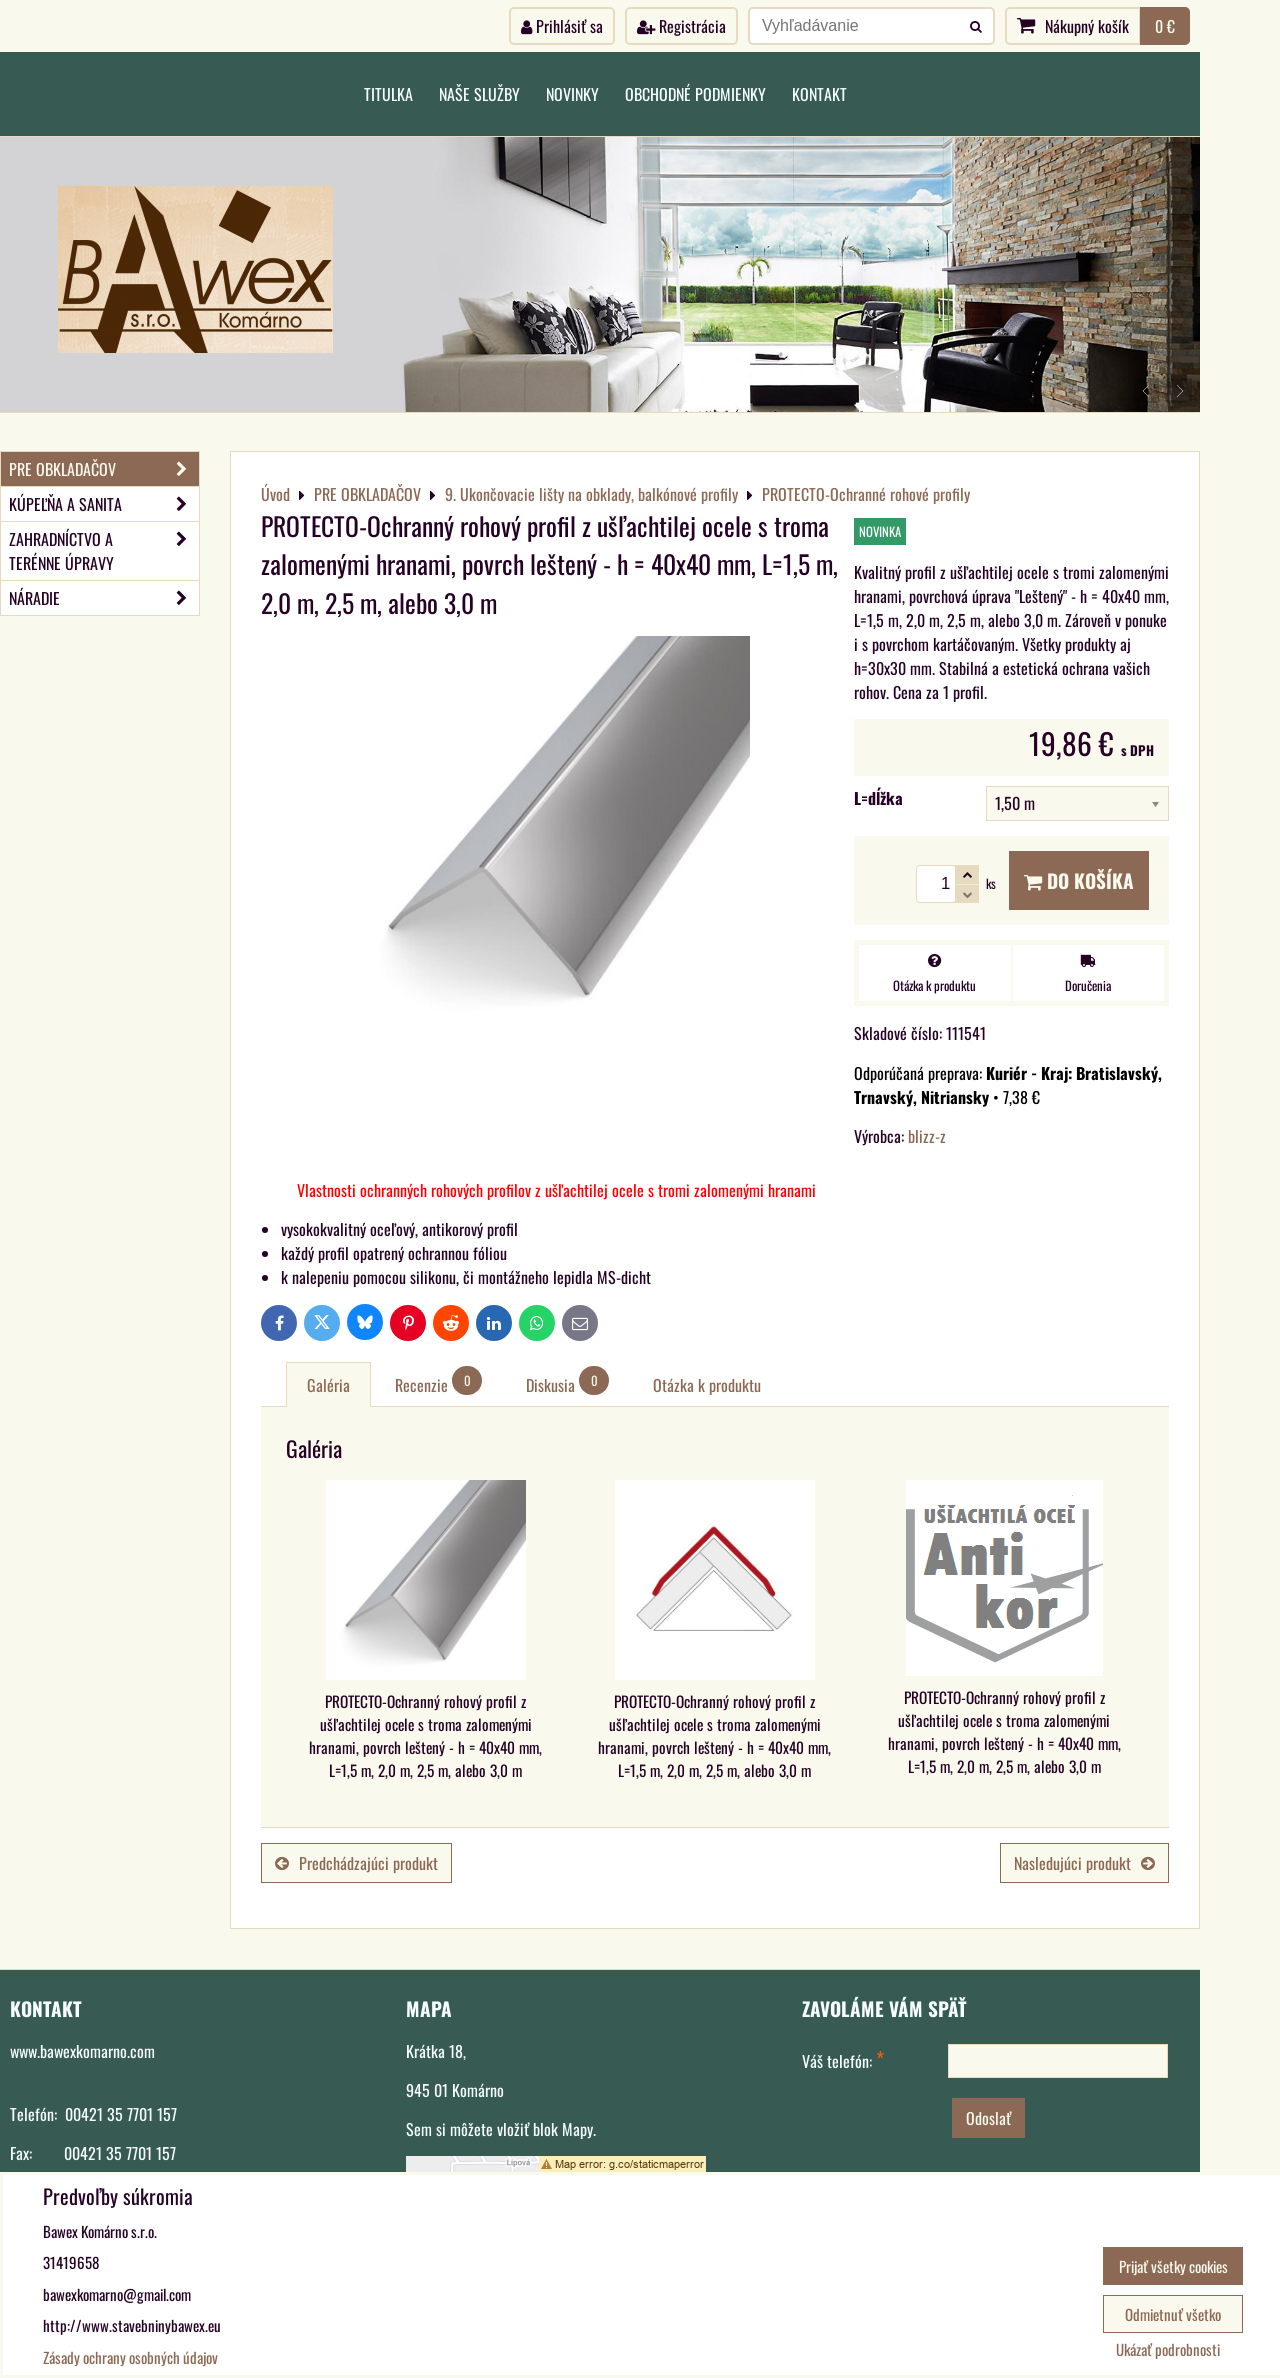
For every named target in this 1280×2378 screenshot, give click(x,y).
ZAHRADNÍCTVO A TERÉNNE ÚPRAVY (104, 551)
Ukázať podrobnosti (1168, 2349)
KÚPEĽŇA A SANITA (104, 504)
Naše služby (479, 94)
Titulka (388, 94)
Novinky (572, 94)
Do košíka (1079, 880)
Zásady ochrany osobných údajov (130, 2357)
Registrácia (681, 26)
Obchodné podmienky (695, 94)
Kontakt (819, 94)
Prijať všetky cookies (1173, 2266)
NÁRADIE (104, 598)
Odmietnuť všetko (1173, 2314)
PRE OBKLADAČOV (104, 469)
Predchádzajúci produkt (356, 1863)
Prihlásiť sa (562, 26)
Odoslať (988, 2118)
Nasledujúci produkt (1084, 1863)
